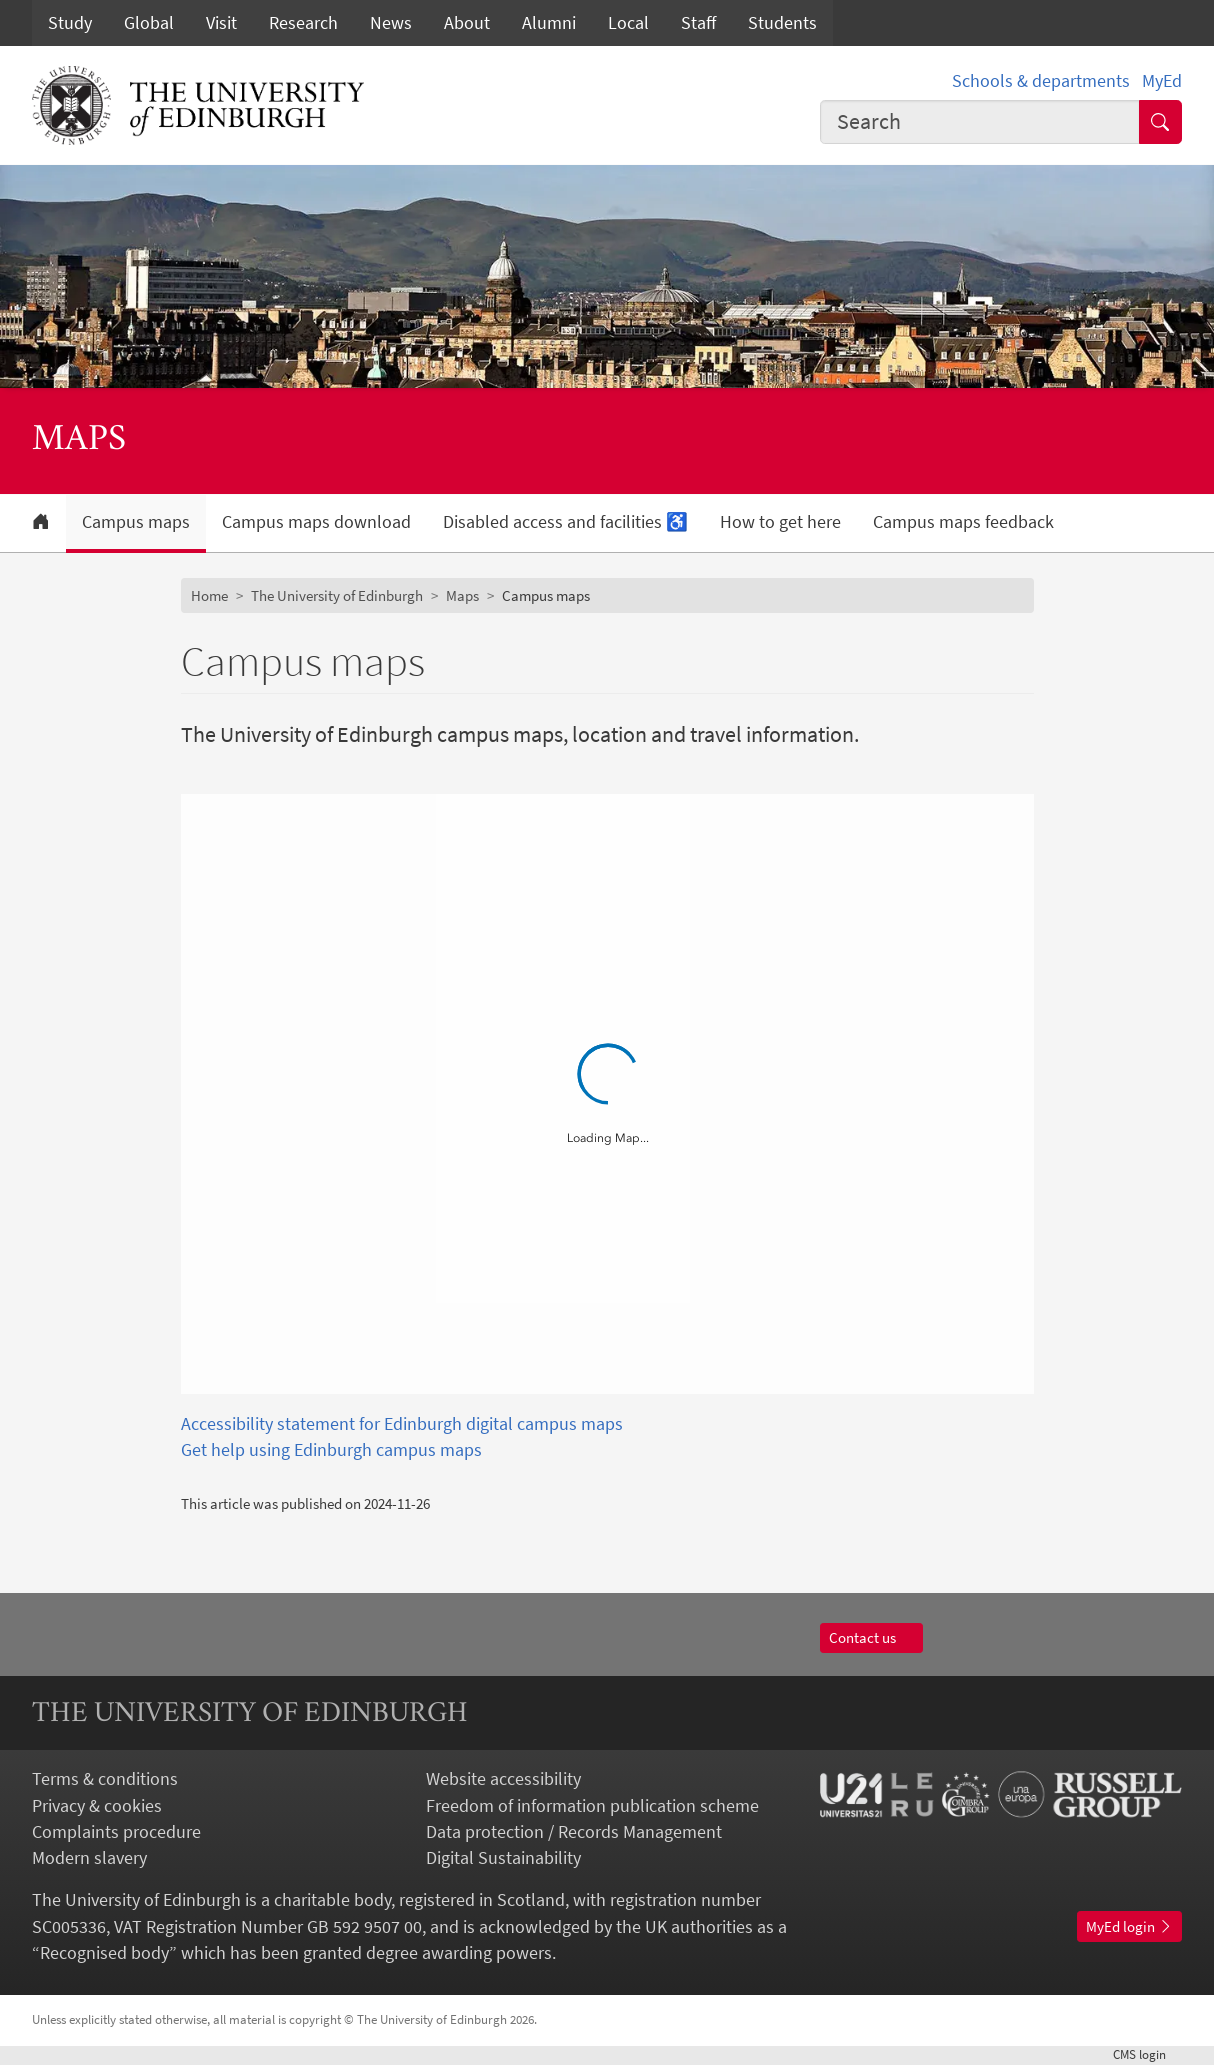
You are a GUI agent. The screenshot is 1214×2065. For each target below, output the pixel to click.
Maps (462, 595)
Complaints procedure (116, 1832)
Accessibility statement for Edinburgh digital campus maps (402, 1424)
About (467, 23)
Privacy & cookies (97, 1806)
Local (628, 23)
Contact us (871, 1637)
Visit (221, 23)
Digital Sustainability (503, 1858)
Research (303, 23)
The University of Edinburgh (337, 595)
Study (70, 23)
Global (149, 23)
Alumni (549, 23)
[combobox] (980, 122)
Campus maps (136, 522)
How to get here (780, 522)
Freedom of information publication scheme (592, 1806)
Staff (698, 23)
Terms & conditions (105, 1779)
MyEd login (1129, 1926)
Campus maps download (316, 522)
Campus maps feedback (963, 522)
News (391, 23)
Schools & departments (1041, 81)
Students (782, 23)
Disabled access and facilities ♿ (565, 522)
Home (209, 595)
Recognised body (104, 1953)
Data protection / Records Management (574, 1832)
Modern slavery (89, 1858)
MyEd (1162, 81)
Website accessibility (503, 1779)
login (1147, 2054)
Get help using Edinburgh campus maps (331, 1450)
